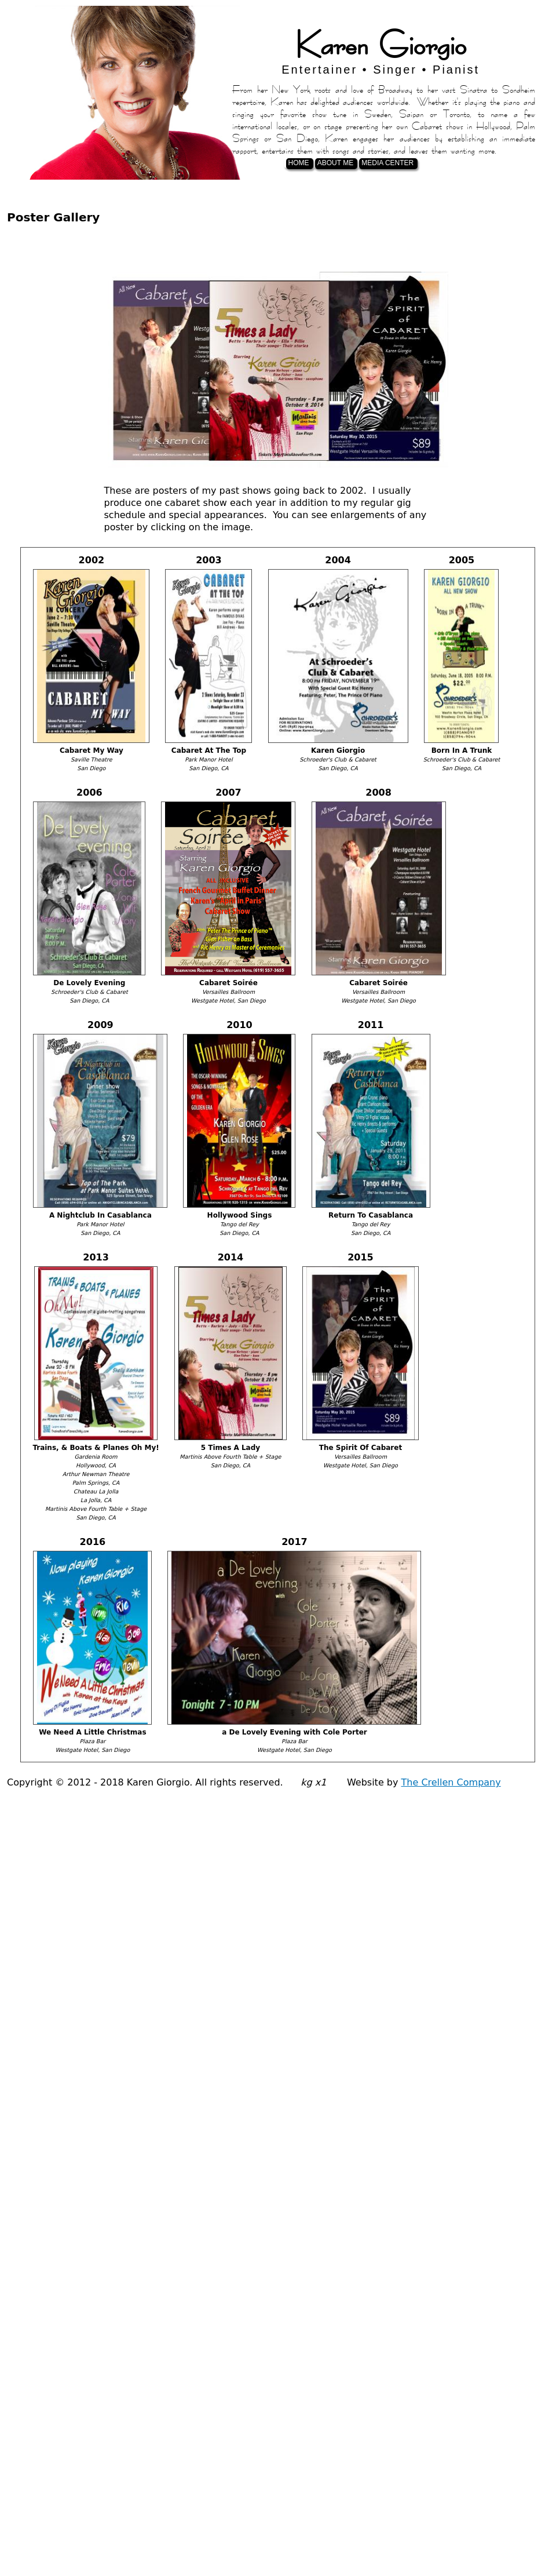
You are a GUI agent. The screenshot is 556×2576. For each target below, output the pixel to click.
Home (298, 163)
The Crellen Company (451, 1782)
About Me (335, 163)
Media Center (387, 163)
